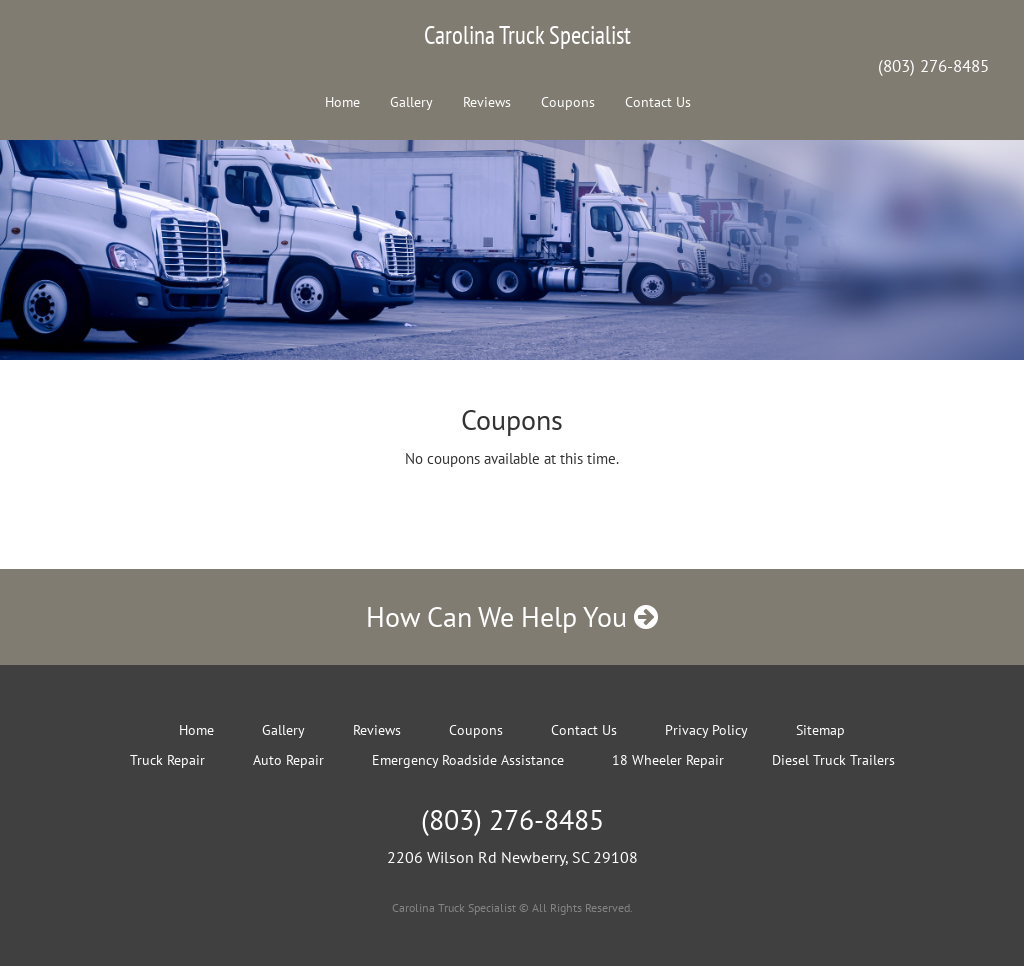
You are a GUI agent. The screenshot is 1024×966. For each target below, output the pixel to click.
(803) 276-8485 (933, 66)
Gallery (411, 102)
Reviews (487, 102)
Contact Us (658, 102)
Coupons (568, 102)
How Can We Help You (512, 616)
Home (342, 102)
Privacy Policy (706, 730)
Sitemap (820, 730)
